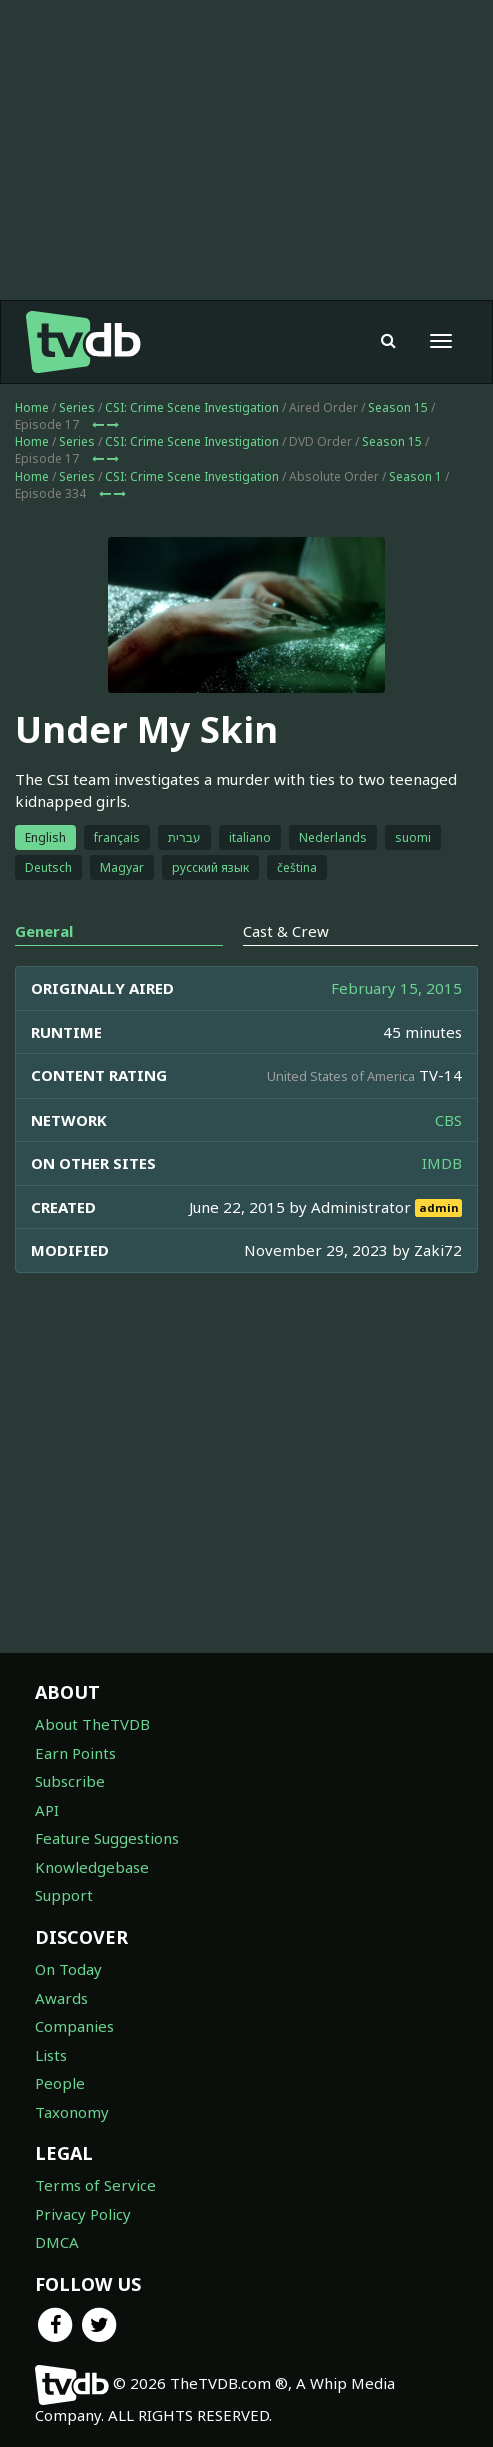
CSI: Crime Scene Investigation (192, 407)
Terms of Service (95, 2185)
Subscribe (70, 1781)
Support (64, 1895)
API (47, 1810)
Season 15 (398, 407)
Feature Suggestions (107, 1838)
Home (32, 407)
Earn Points (75, 1753)
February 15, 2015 (396, 988)
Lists (51, 2055)
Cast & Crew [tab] (286, 931)
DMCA (57, 2242)
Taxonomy (72, 2112)
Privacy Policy (83, 2214)
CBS (448, 1120)
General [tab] (44, 931)
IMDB (442, 1163)
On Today (68, 1969)
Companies (74, 2026)
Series (77, 407)
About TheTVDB (92, 1724)
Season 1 (415, 476)
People (60, 2083)
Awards (61, 1998)
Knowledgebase (92, 1867)
